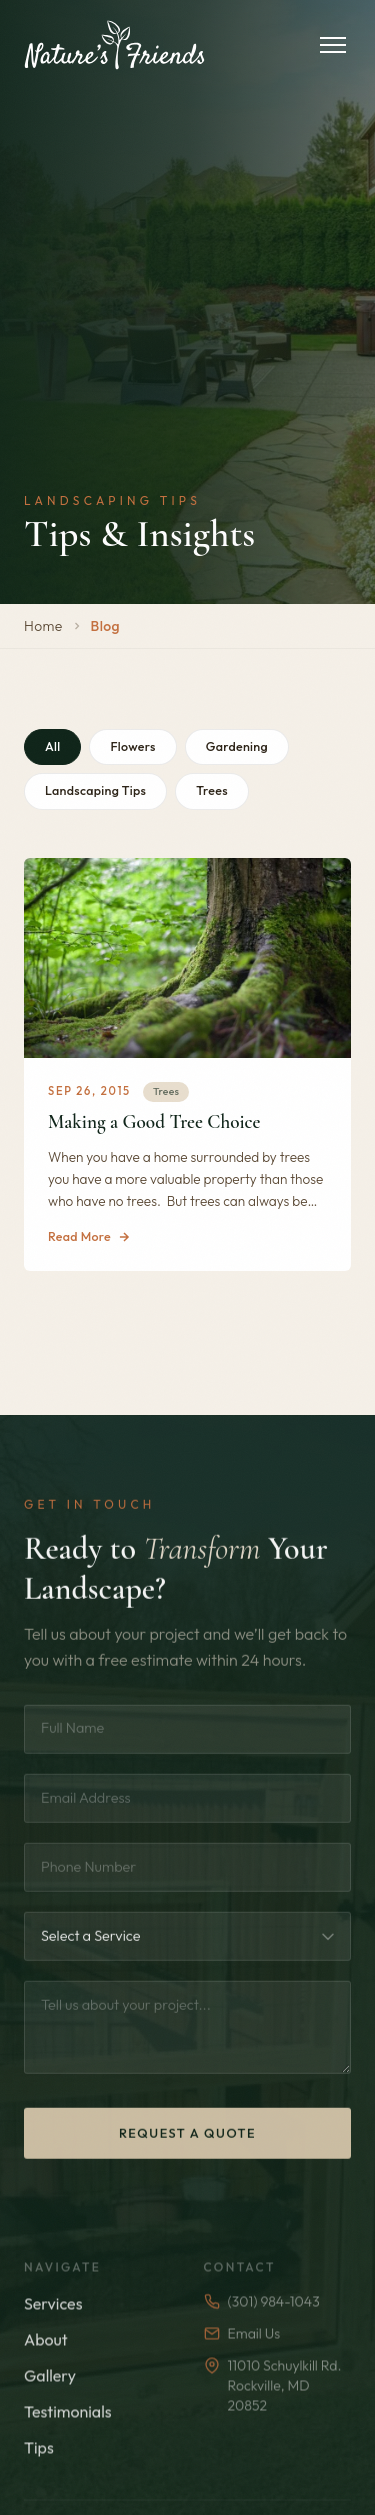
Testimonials (68, 2438)
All (52, 746)
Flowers (132, 746)
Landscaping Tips (95, 790)
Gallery (50, 2402)
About (46, 2366)
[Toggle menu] (333, 45)
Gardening (237, 746)
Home (43, 626)
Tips (39, 2474)
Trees (212, 790)
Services (53, 2330)
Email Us (242, 2360)
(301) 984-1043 (262, 2328)
